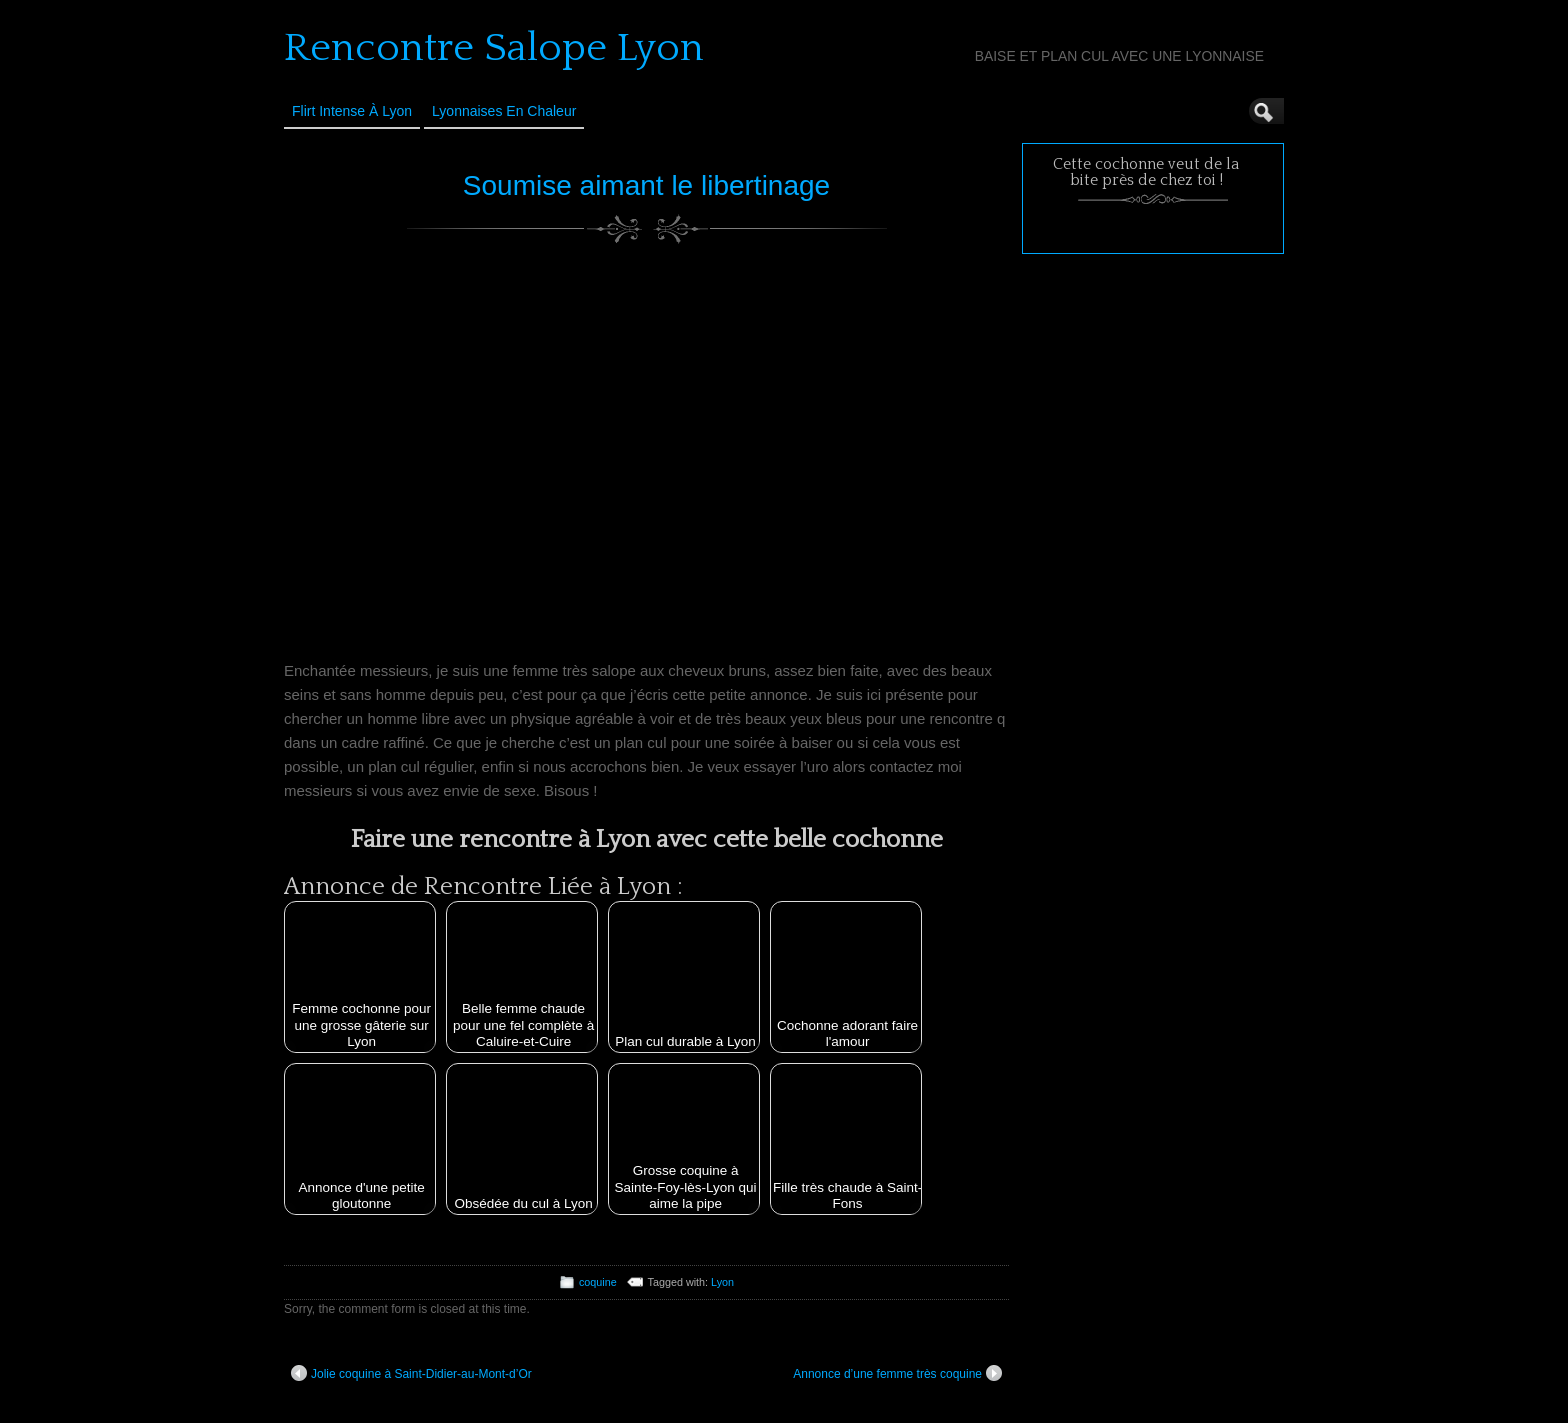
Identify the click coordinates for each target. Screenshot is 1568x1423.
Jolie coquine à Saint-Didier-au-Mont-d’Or (411, 1373)
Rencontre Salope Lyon (494, 48)
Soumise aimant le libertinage (646, 185)
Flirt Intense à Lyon (352, 111)
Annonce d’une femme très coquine (897, 1373)
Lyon (722, 1282)
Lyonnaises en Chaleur (504, 111)
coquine (598, 1282)
